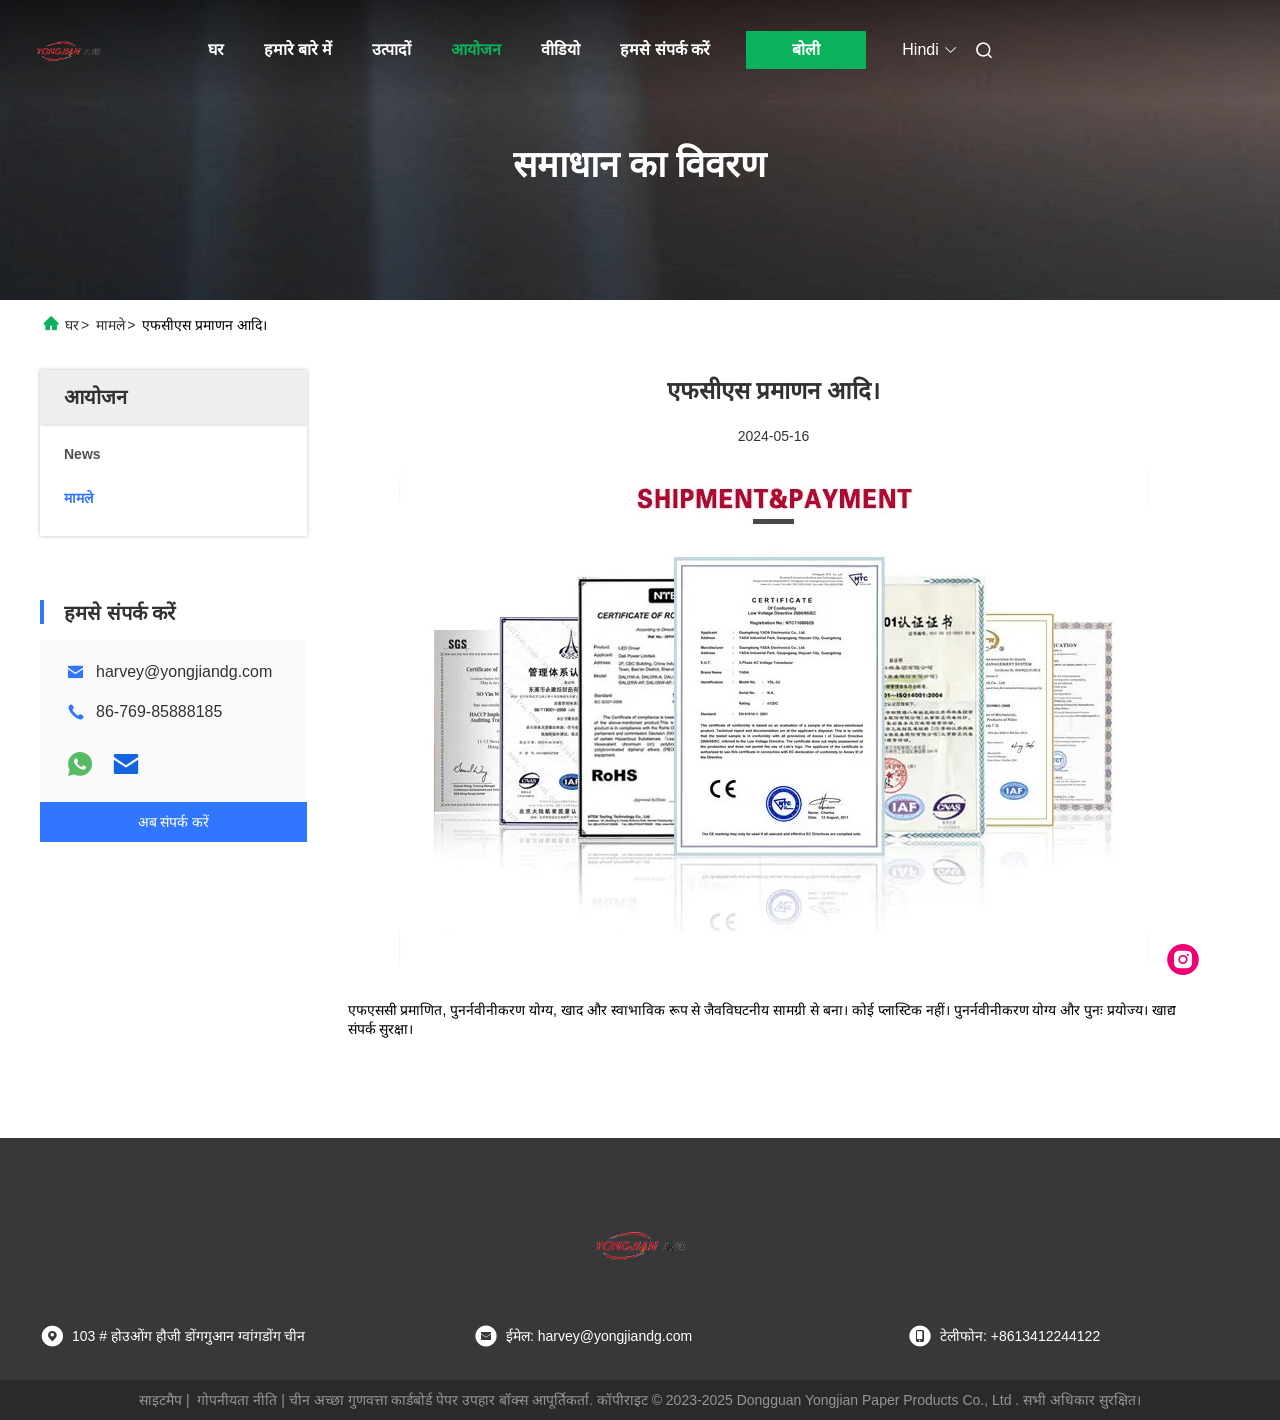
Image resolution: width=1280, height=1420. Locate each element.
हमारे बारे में (298, 49)
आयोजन (476, 49)
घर (216, 49)
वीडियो (560, 49)
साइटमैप (160, 1400)
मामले (110, 325)
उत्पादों (391, 49)
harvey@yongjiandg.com (184, 671)
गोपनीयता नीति (237, 1400)
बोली (806, 49)
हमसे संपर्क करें (665, 49)
